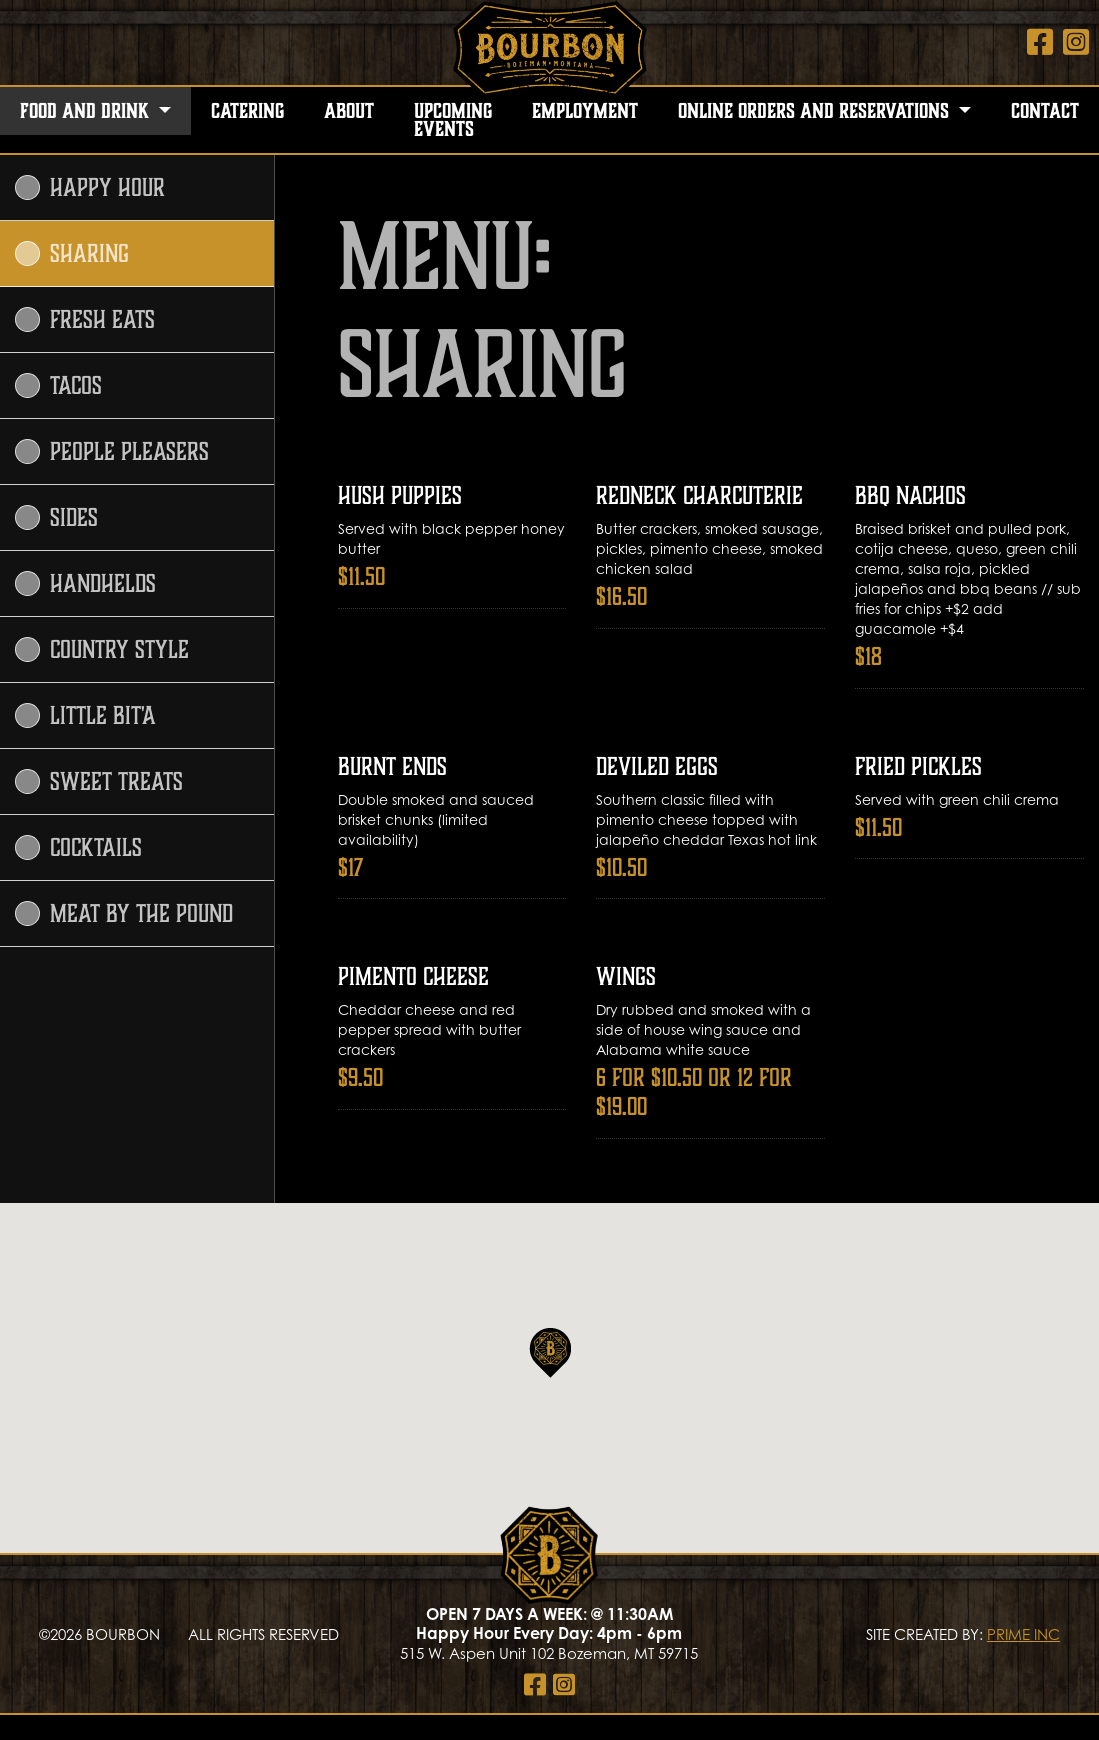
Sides (56, 517)
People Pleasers (112, 451)
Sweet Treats (99, 781)
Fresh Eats (85, 319)
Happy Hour (90, 187)
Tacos (58, 385)
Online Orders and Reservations (816, 111)
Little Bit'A (85, 715)
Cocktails (78, 847)
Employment (585, 111)
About (349, 111)
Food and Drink (87, 111)
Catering (247, 111)
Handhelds (85, 583)
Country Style (102, 649)
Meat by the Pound (124, 913)
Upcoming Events (453, 120)
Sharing (72, 253)
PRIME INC (1023, 1634)
